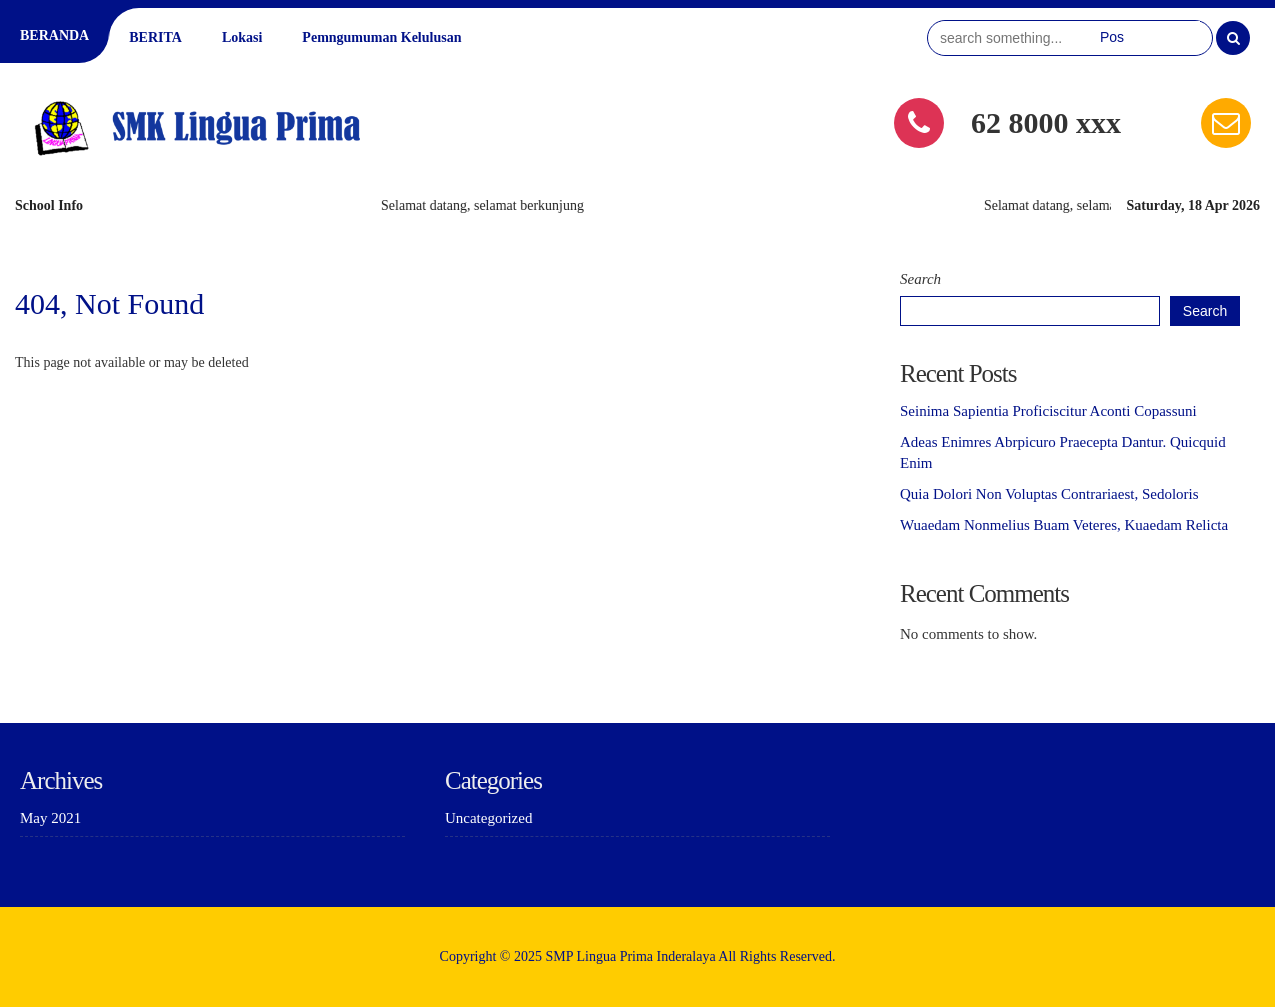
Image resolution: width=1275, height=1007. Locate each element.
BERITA (155, 37)
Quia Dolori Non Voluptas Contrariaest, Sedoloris (1049, 494)
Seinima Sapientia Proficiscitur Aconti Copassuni (1048, 411)
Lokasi (242, 37)
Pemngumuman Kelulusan (381, 37)
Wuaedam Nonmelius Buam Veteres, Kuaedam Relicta (1064, 525)
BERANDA (54, 35)
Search (920, 279)
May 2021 (50, 818)
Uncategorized (488, 818)
